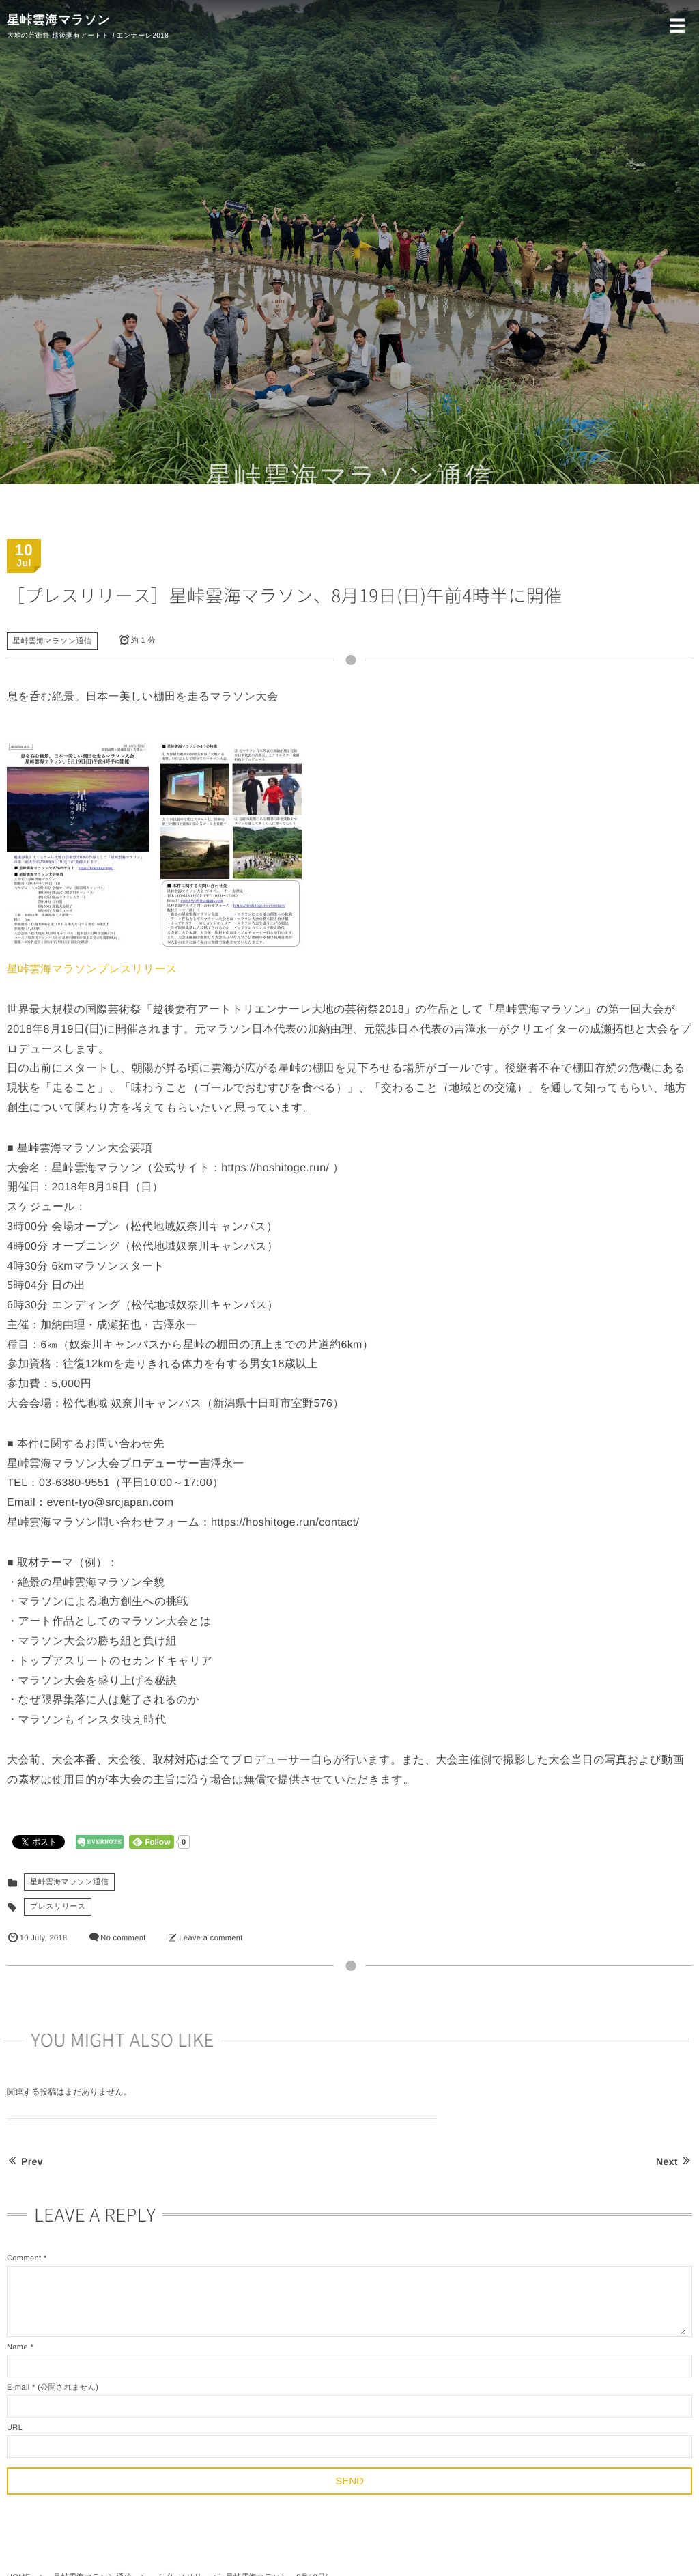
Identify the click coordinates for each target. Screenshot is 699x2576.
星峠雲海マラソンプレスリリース (92, 969)
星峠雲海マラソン (58, 20)
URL (15, 2428)
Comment (24, 2258)
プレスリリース (57, 1907)
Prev (25, 2161)
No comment (122, 1938)
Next (674, 2161)
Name (17, 2347)
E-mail (18, 2387)
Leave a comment (210, 1938)
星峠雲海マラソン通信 (52, 641)
